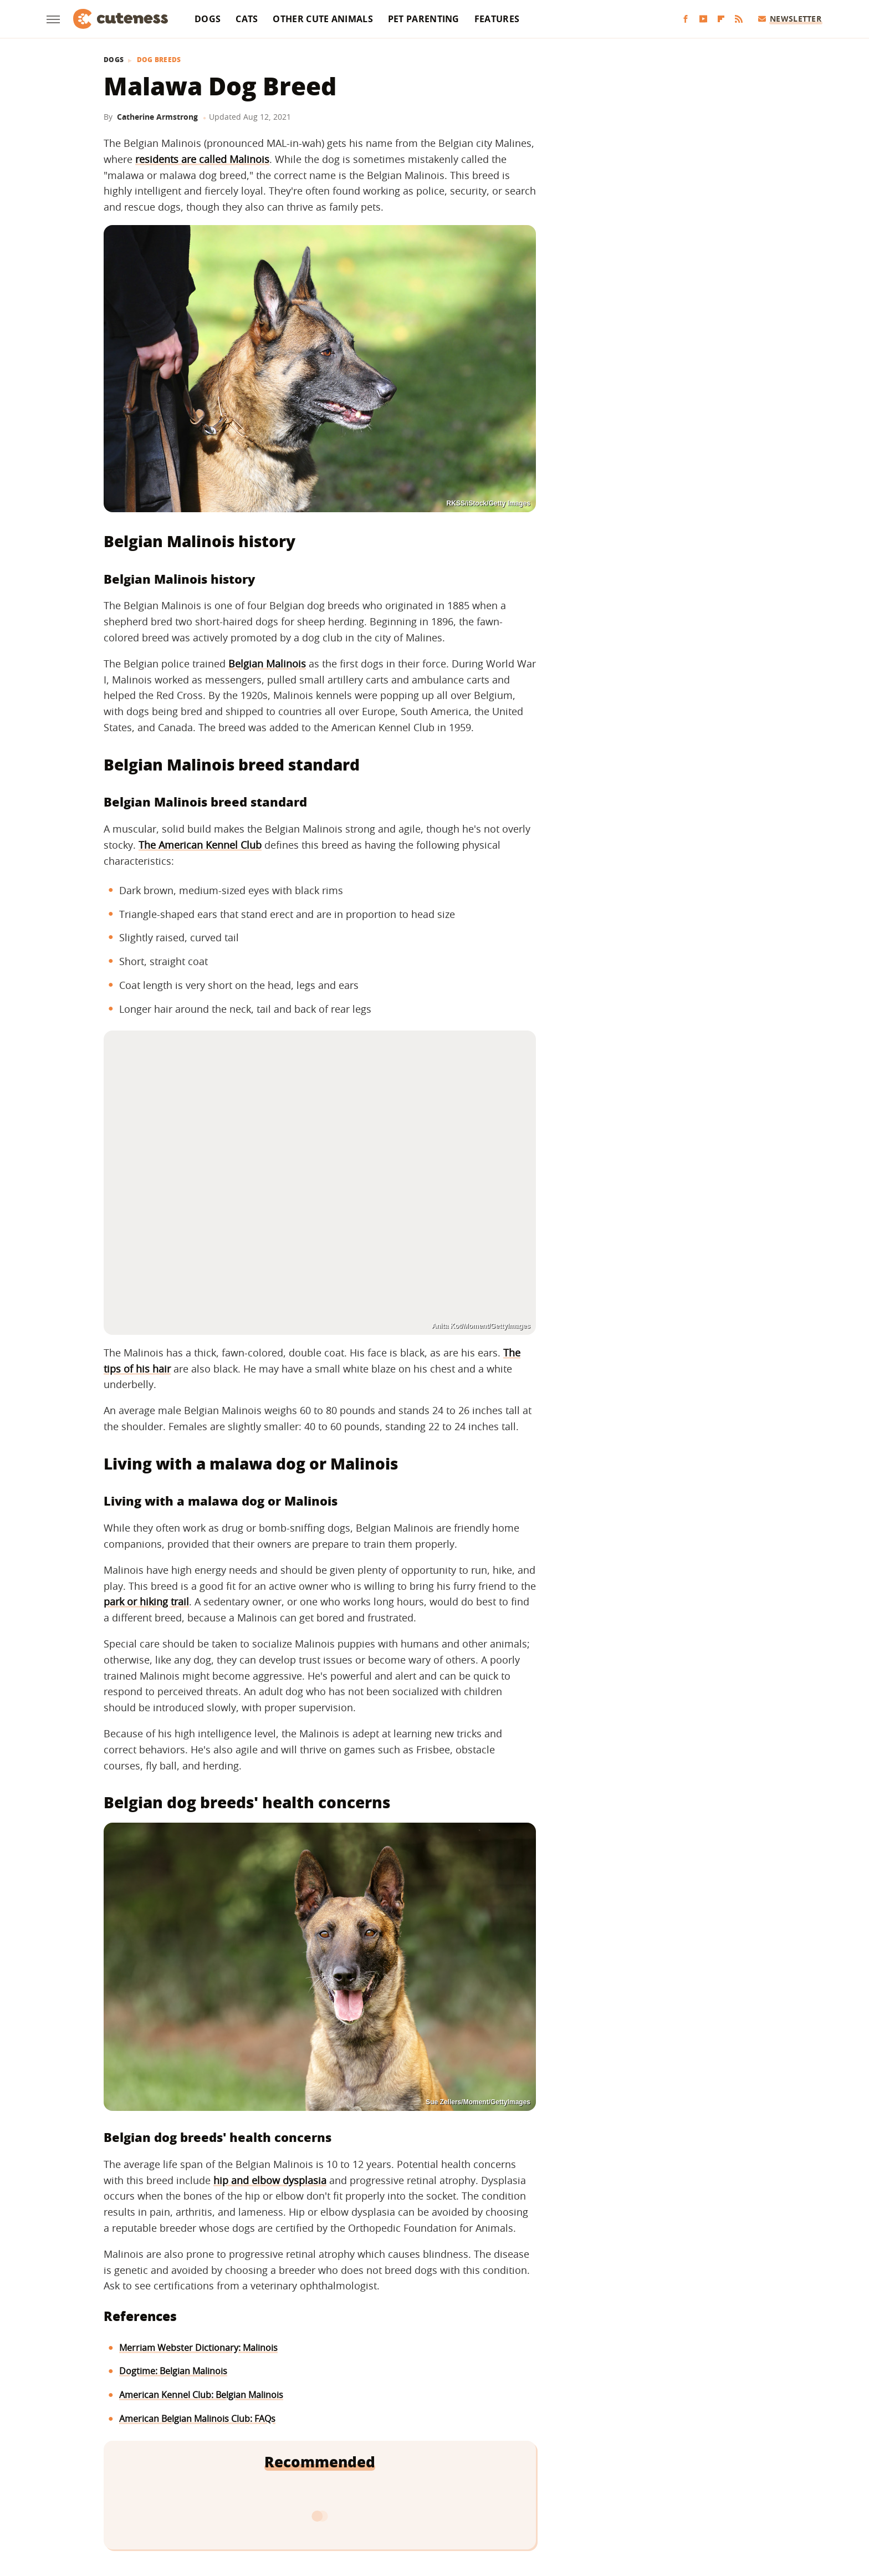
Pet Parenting (423, 19)
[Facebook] (685, 19)
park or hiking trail (146, 1601)
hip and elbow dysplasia (269, 2180)
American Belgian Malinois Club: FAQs (197, 2418)
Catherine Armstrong (157, 116)
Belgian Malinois (267, 663)
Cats (247, 19)
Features (496, 19)
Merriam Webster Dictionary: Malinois (198, 2348)
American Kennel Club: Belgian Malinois (201, 2395)
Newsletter (790, 18)
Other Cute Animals (322, 19)
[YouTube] (703, 19)
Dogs (208, 19)
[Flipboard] (721, 19)
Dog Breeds (159, 60)
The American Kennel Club (200, 844)
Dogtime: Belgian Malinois (173, 2371)
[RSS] (739, 19)
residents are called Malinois (202, 159)
